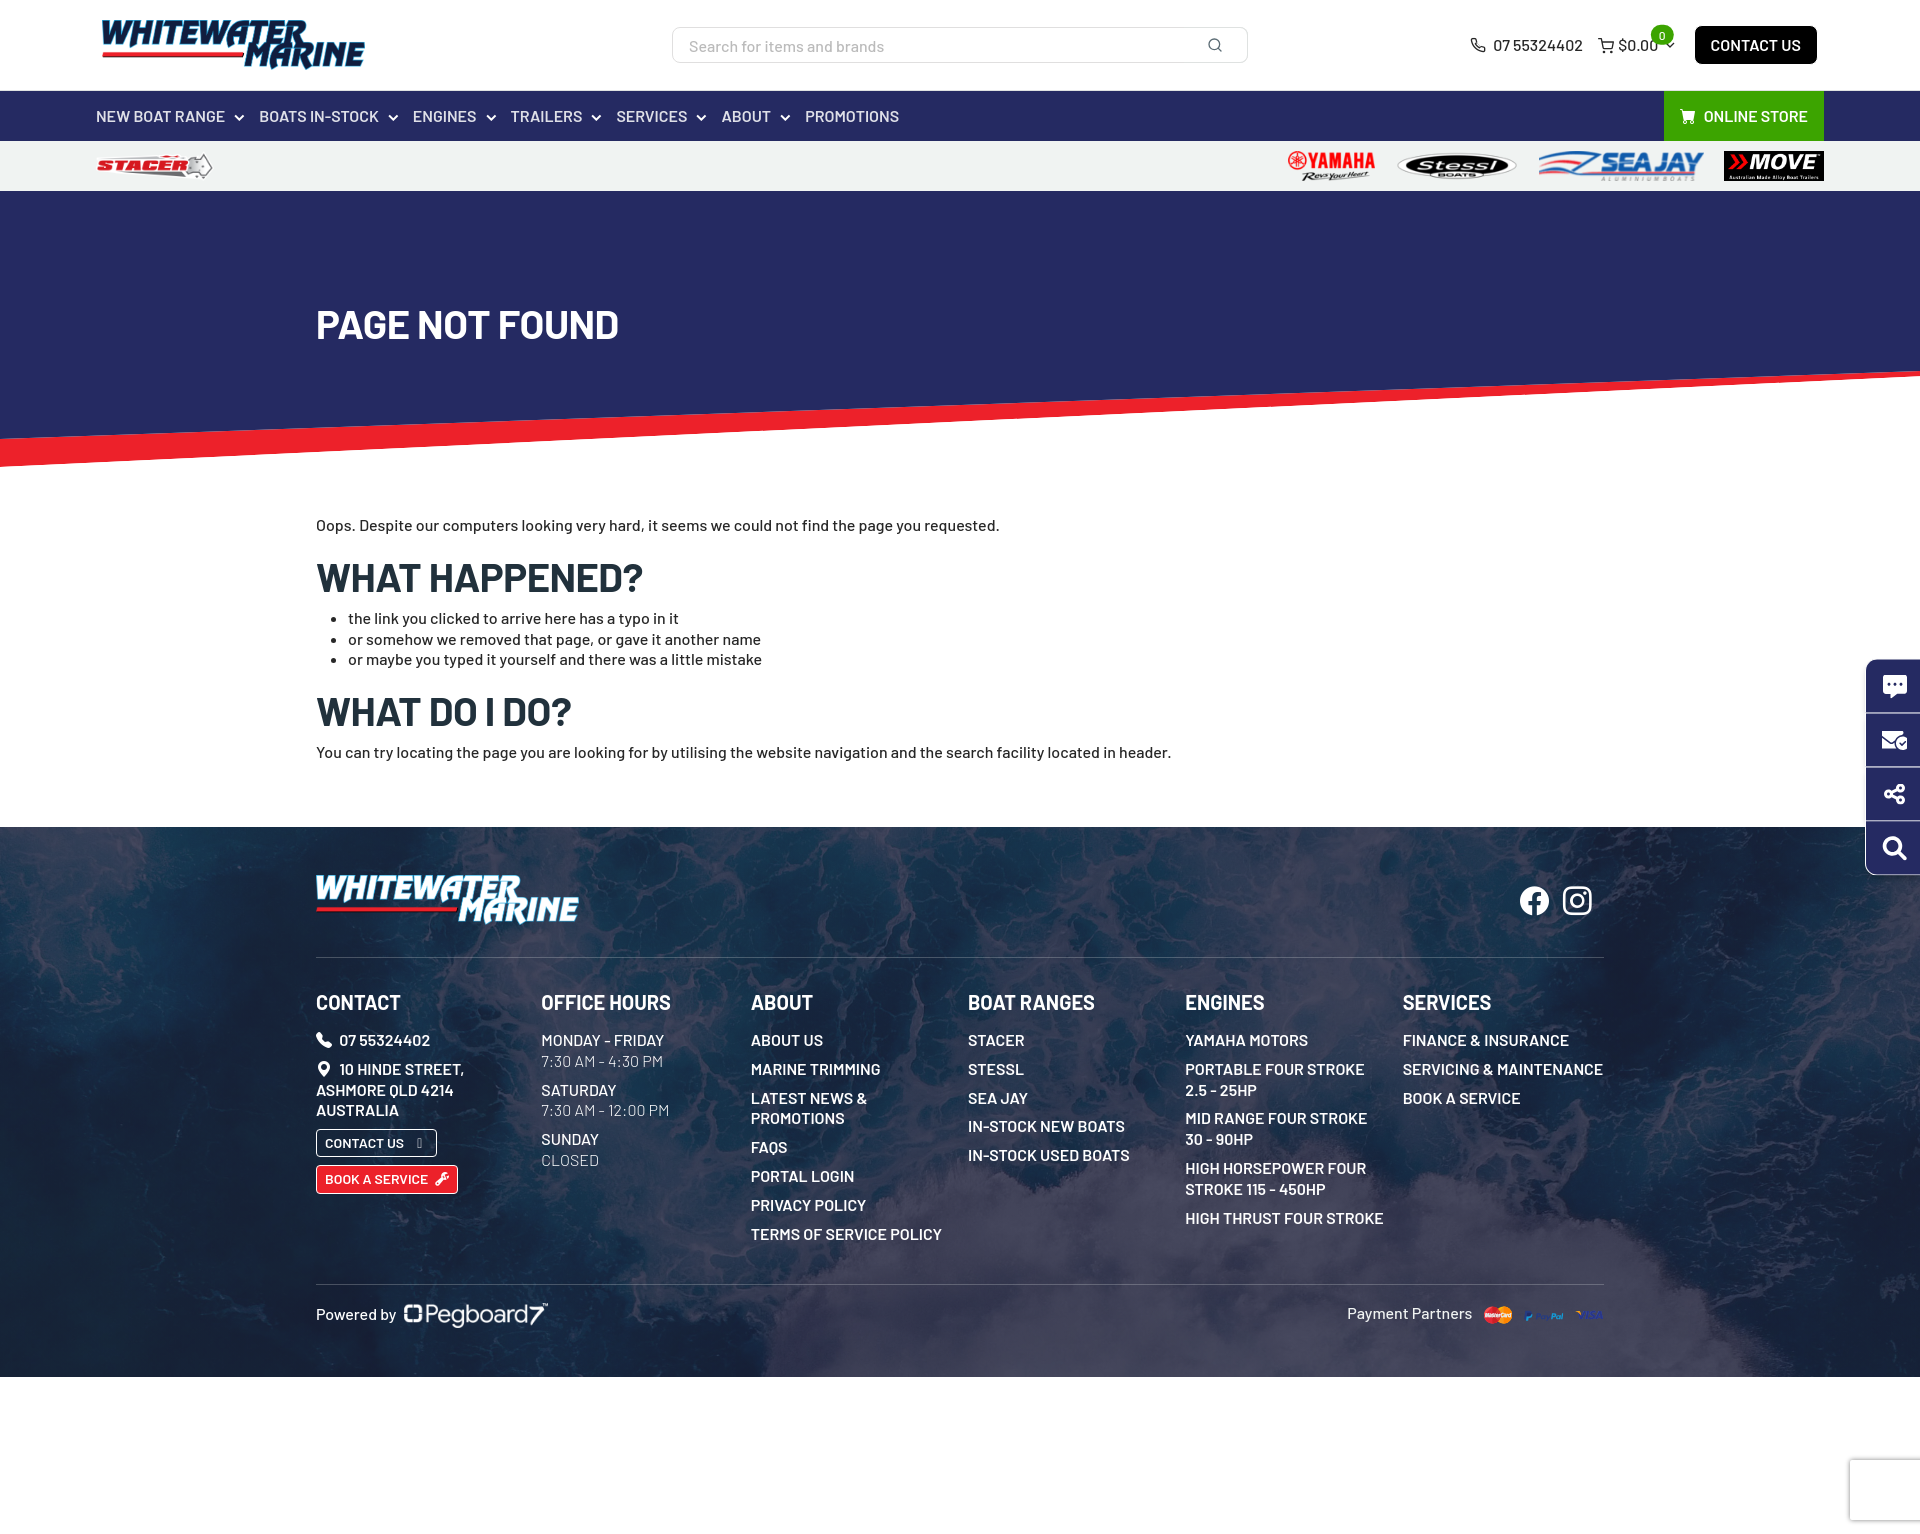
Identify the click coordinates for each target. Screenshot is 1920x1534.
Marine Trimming (816, 1068)
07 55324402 (1526, 44)
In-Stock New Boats (1046, 1125)
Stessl (996, 1068)
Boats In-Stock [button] (319, 115)
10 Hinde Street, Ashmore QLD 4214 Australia (390, 1089)
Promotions (852, 115)
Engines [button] (445, 115)
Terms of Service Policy (846, 1233)
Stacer (996, 1039)
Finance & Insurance (1486, 1039)
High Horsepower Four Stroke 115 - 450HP (1275, 1178)
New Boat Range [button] (160, 115)
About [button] (746, 115)
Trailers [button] (547, 115)
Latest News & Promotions (809, 1108)
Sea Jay (998, 1097)
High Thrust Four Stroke (1284, 1217)
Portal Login (803, 1175)
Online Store (1744, 116)
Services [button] (651, 115)
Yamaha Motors (1246, 1039)
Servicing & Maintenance (1503, 1068)
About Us (787, 1039)
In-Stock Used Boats (1049, 1154)
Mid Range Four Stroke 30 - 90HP (1276, 1128)
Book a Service (387, 1178)
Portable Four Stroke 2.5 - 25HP (1274, 1079)
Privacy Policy (809, 1204)
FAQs (769, 1146)
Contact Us (1756, 44)
